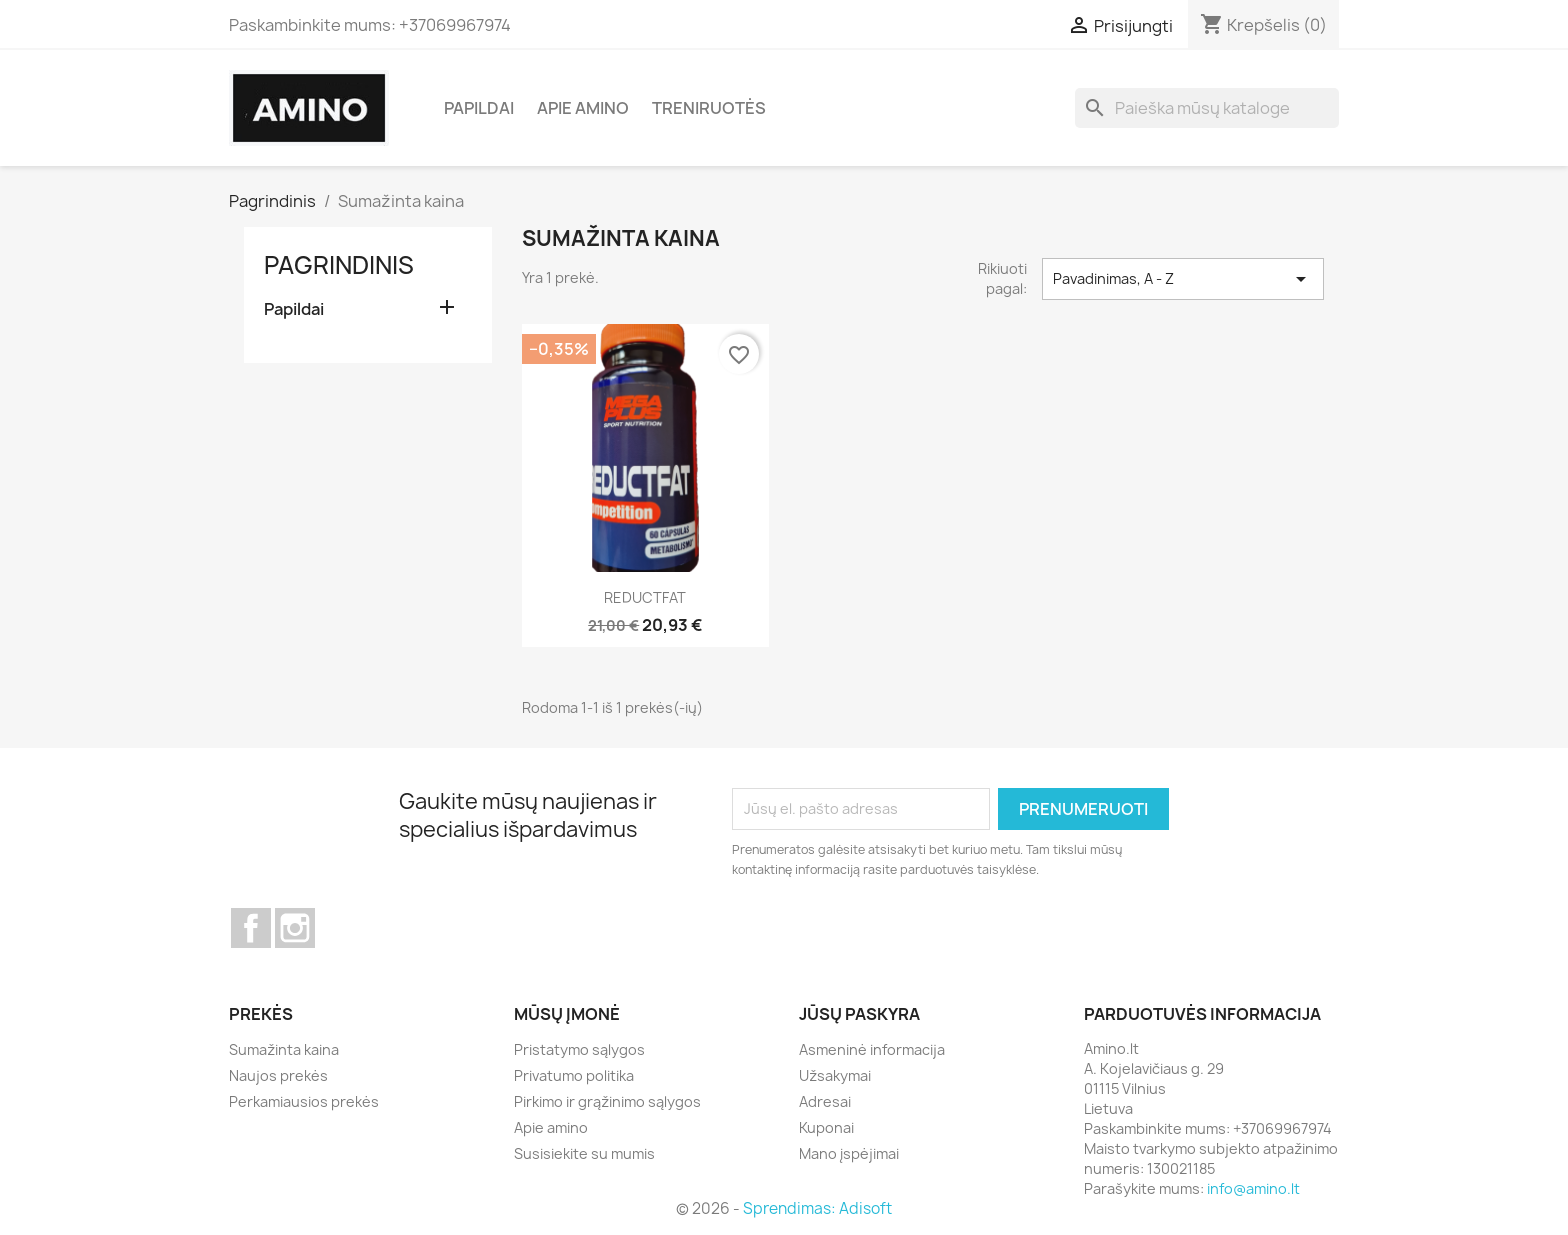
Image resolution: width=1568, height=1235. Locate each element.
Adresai (825, 1101)
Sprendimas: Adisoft (817, 1208)
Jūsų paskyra (859, 1014)
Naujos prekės (278, 1075)
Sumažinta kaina (284, 1049)
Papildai (479, 108)
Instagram (295, 928)
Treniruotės (709, 108)
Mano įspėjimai (849, 1153)
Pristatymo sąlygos (579, 1049)
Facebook (251, 928)
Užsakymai (835, 1075)
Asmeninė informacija (872, 1049)
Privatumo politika (574, 1075)
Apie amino (583, 108)
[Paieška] (1207, 108)
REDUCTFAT (645, 597)
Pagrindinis (339, 265)
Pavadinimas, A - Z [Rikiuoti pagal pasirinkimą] (1183, 279)
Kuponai (826, 1127)
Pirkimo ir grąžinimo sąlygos (607, 1101)
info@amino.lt (1253, 1188)
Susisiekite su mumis (584, 1153)
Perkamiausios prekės (304, 1101)
